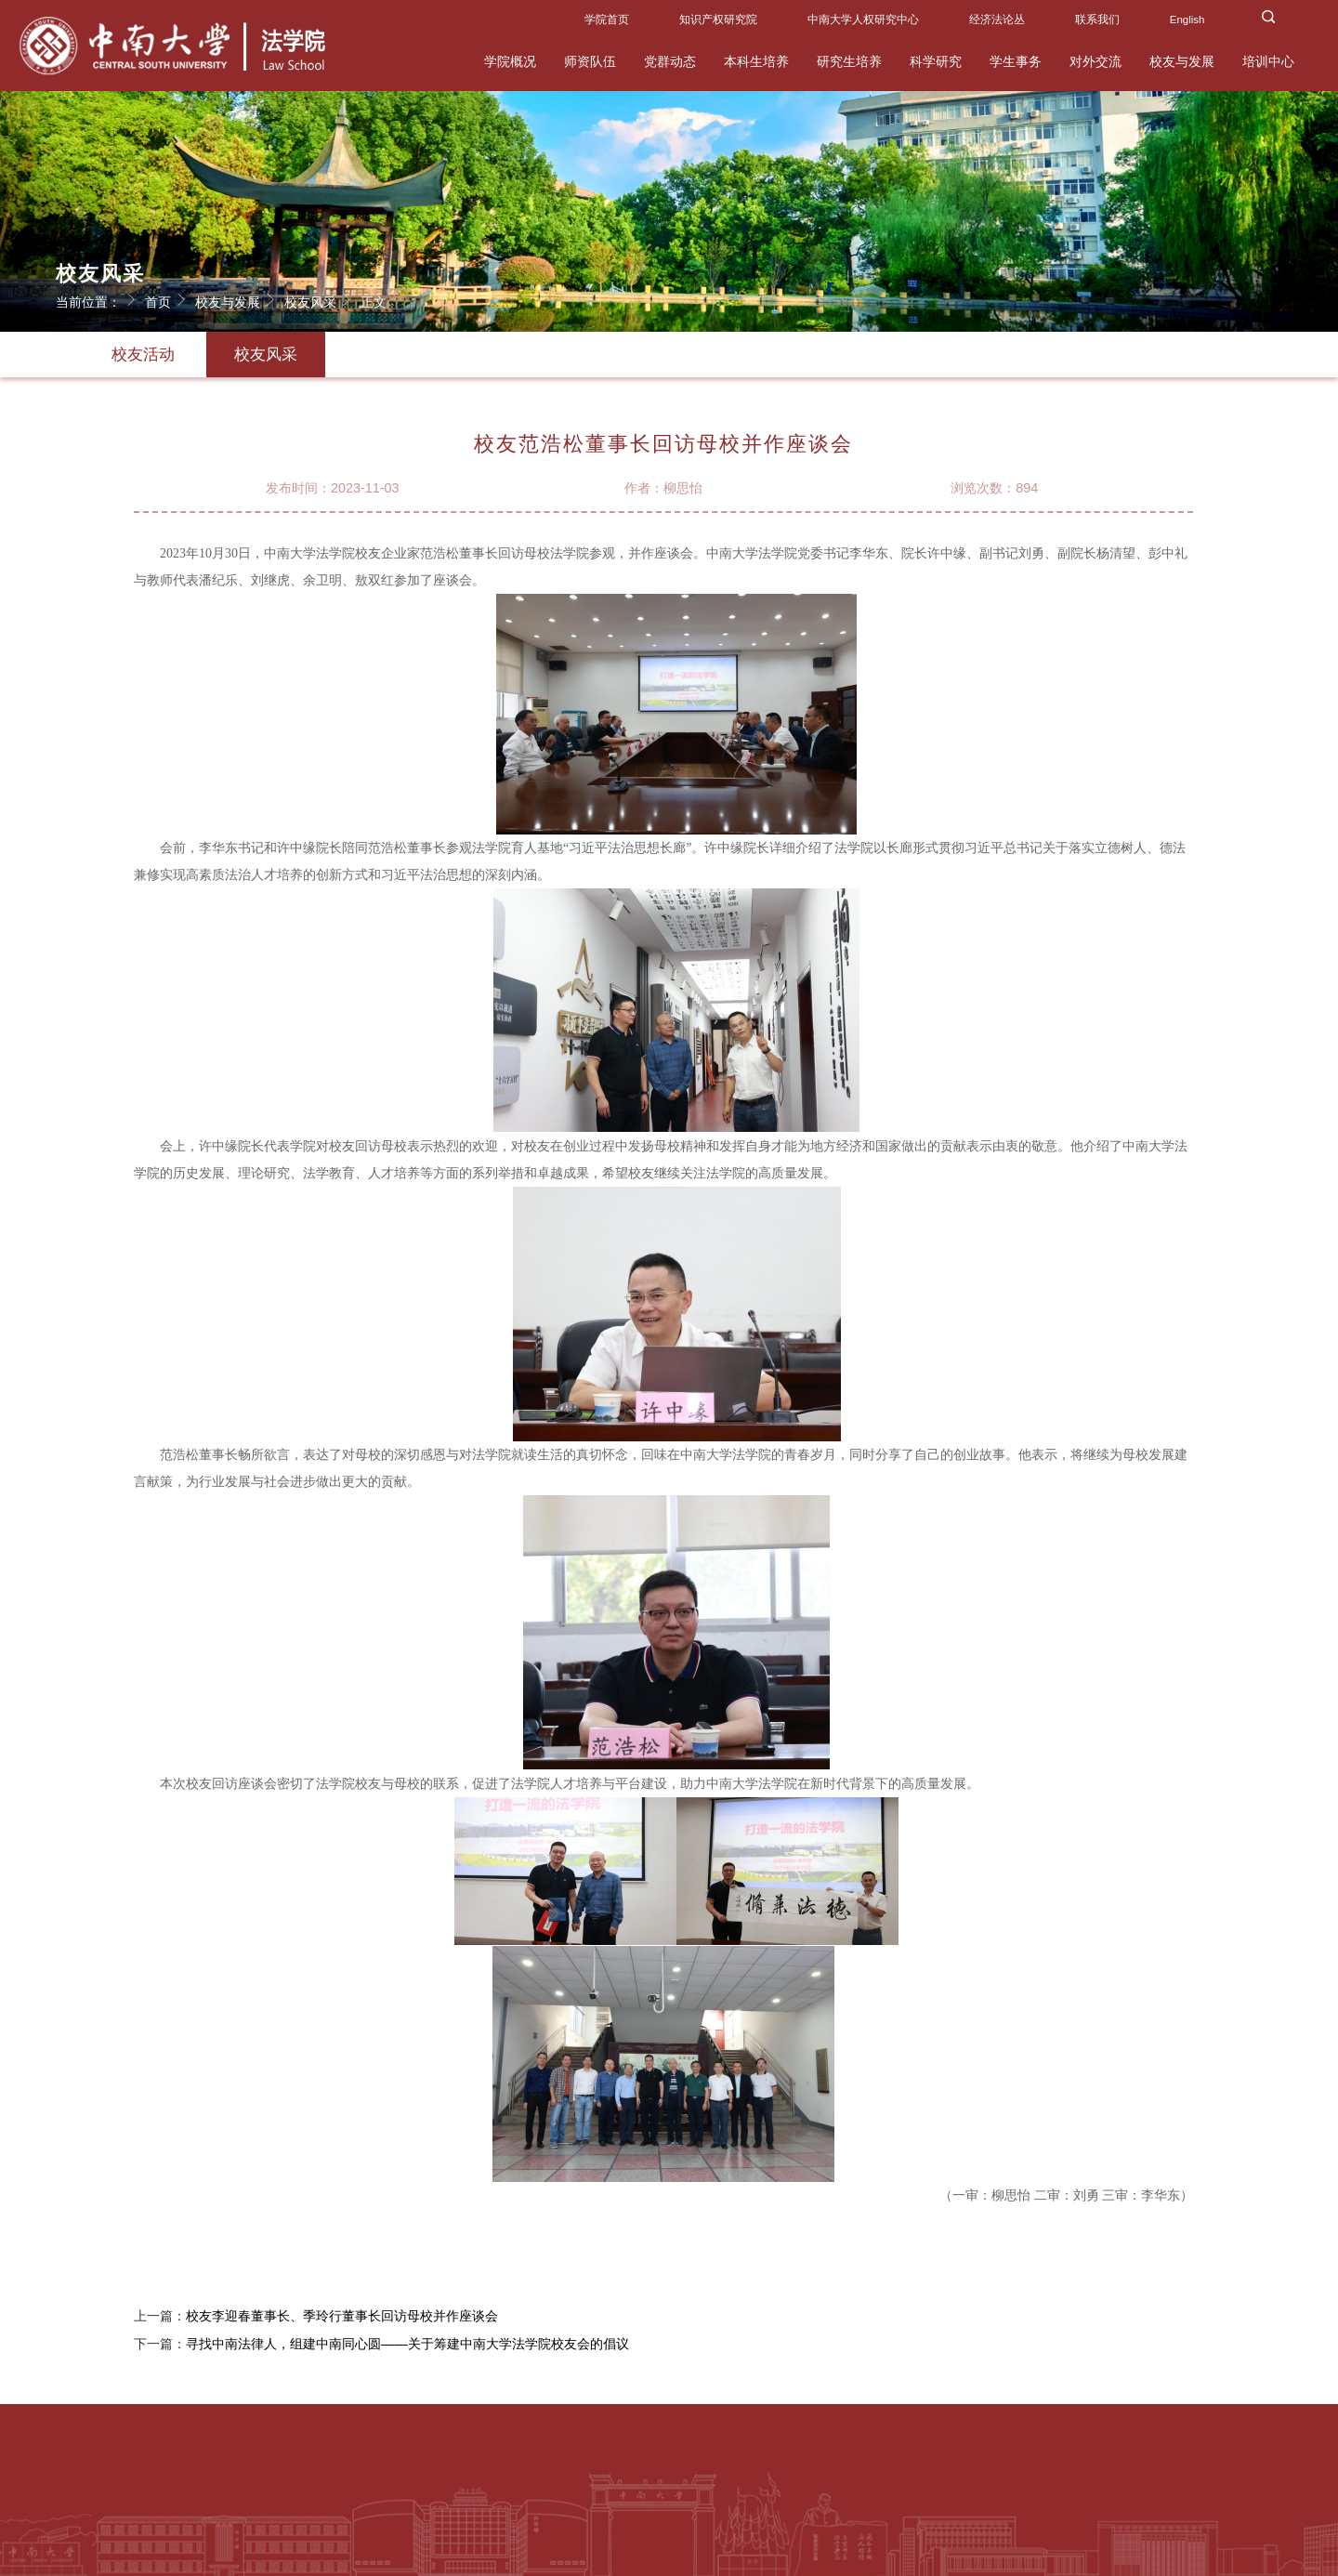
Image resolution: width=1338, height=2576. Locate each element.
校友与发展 (1181, 61)
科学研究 (936, 61)
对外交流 (1095, 61)
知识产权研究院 (718, 19)
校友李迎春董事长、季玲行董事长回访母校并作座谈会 (342, 2322)
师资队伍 (590, 61)
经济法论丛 (997, 19)
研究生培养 (849, 61)
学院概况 (510, 61)
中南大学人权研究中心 (863, 19)
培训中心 (1268, 61)
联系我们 (1097, 19)
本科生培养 (756, 61)
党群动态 (670, 61)
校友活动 (143, 354)
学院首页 (606, 19)
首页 (168, 299)
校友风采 (320, 299)
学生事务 (1016, 61)
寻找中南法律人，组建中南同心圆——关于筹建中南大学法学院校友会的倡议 (407, 2350)
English (1187, 19)
